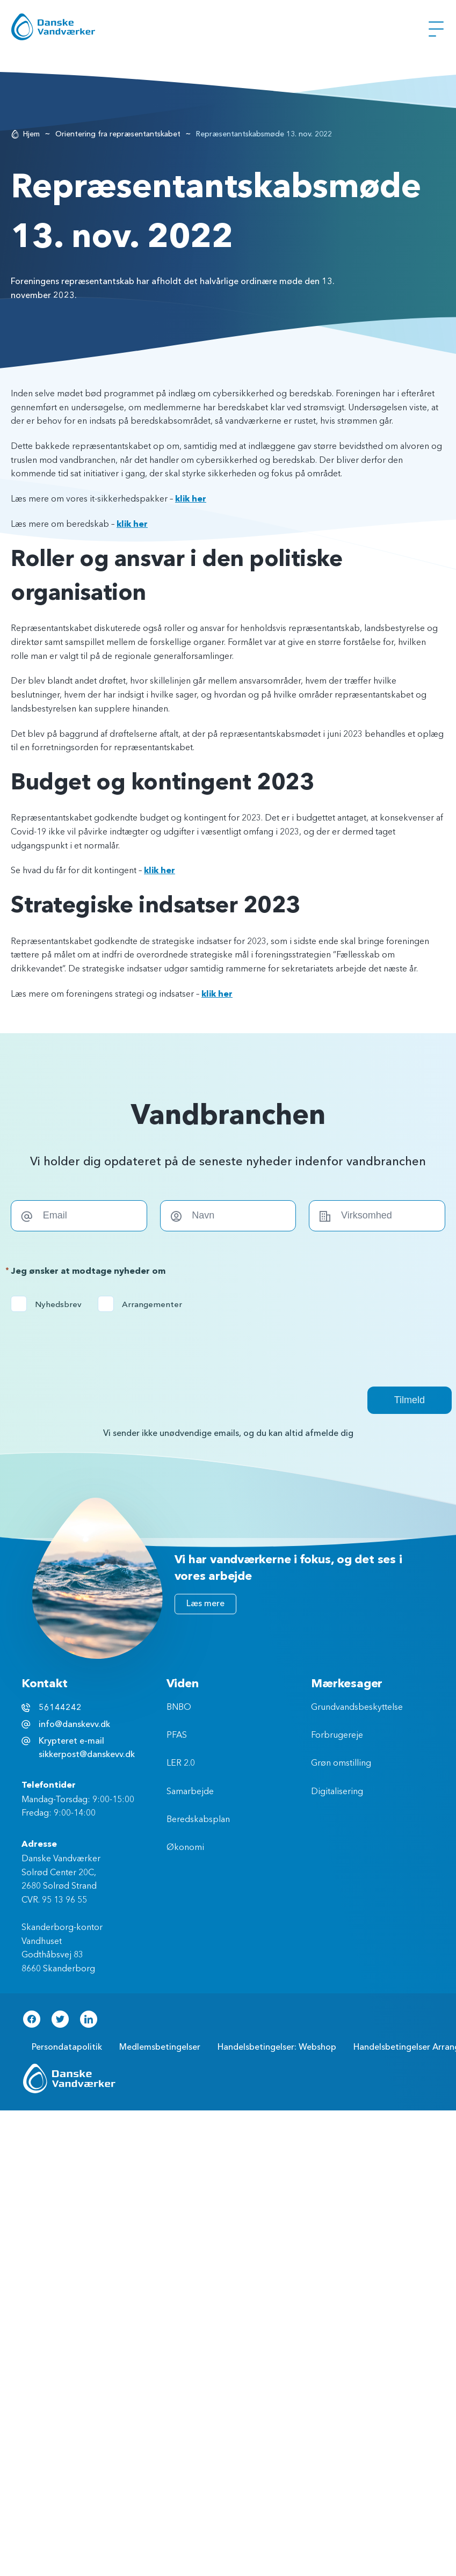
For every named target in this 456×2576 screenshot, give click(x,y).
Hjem (31, 134)
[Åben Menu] (436, 29)
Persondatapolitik (67, 2047)
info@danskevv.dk (74, 1724)
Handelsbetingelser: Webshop (277, 2047)
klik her (190, 499)
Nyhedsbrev (49, 1304)
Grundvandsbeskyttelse (357, 1707)
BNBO (179, 1707)
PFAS (177, 1735)
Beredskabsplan (198, 1820)
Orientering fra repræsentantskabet (117, 134)
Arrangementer (143, 1304)
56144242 (60, 1708)
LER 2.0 (181, 1763)
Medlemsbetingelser (159, 2047)
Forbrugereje (337, 1735)
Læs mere (205, 1603)
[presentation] (92, 1343)
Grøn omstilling (341, 1763)
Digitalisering (337, 1792)
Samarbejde (190, 1792)
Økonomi (185, 1848)
